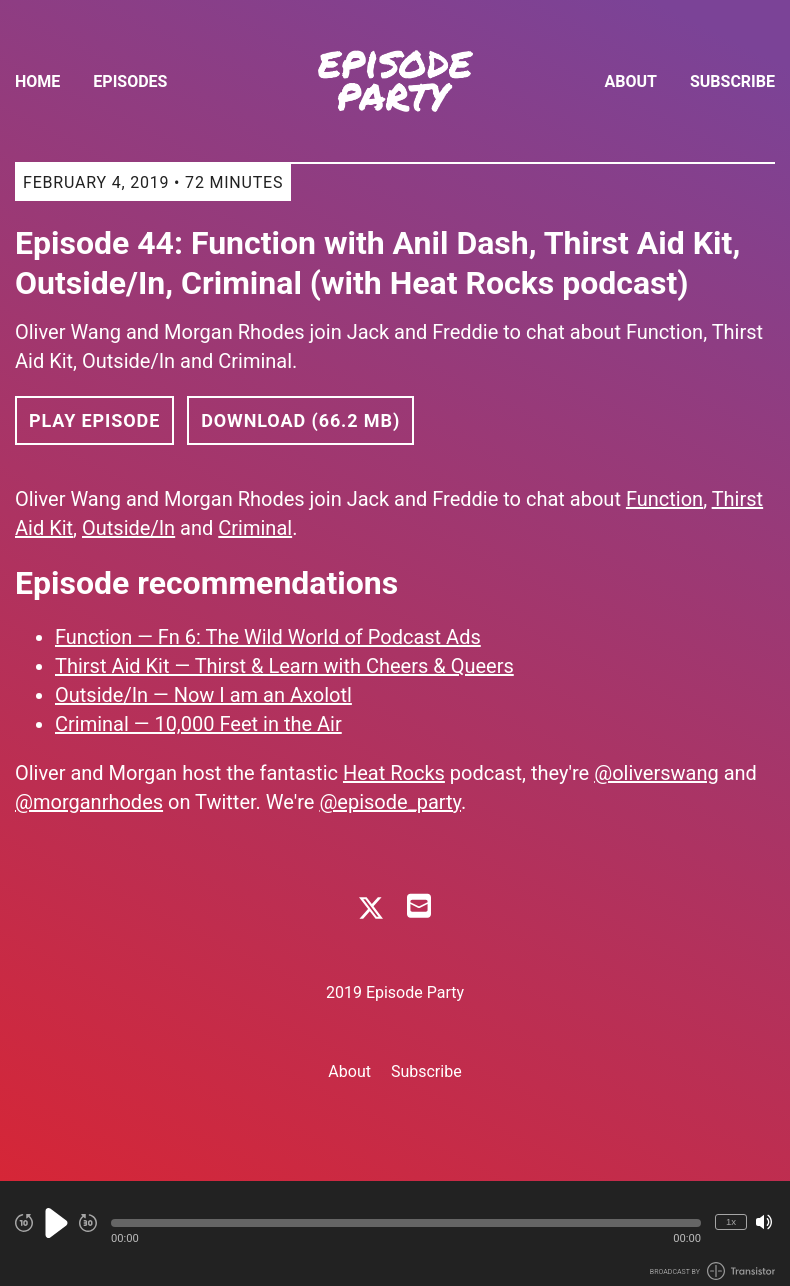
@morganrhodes (89, 802)
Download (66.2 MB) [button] (300, 420)
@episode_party (390, 802)
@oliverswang (656, 773)
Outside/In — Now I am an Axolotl (203, 695)
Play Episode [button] (94, 420)
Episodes (130, 81)
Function (664, 499)
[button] (406, 1223)
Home (37, 81)
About (631, 81)
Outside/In (128, 528)
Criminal (255, 528)
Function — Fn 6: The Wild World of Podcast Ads (268, 637)
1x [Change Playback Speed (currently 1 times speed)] (731, 1221)
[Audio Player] (395, 1233)
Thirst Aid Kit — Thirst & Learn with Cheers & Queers (284, 666)
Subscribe (732, 81)
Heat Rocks (394, 773)
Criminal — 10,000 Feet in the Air (198, 724)
